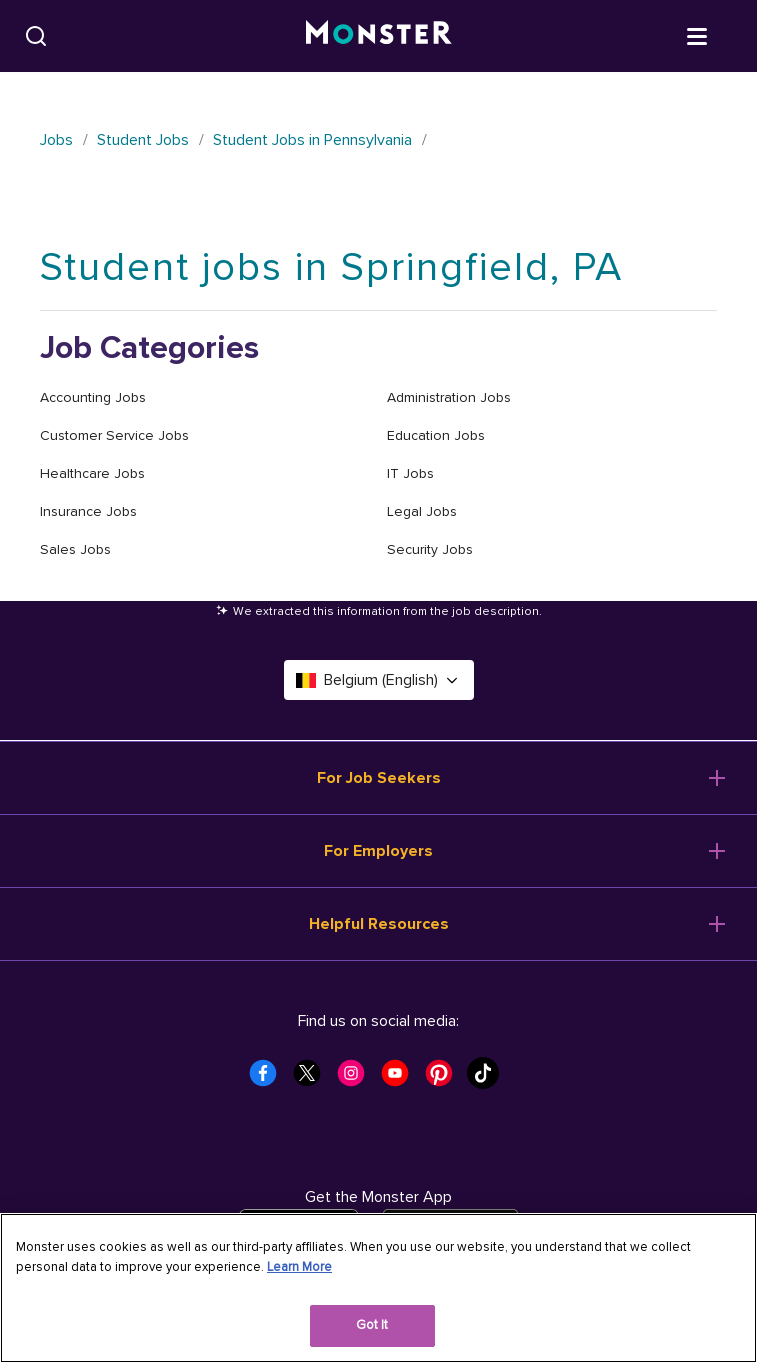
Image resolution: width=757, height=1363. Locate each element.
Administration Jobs (449, 397)
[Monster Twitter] (313, 1079)
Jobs (56, 140)
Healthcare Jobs (92, 473)
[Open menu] (717, 35)
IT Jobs (410, 473)
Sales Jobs (75, 549)
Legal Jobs (422, 511)
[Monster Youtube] (401, 1079)
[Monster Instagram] (357, 1079)
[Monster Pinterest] (445, 1079)
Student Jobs (143, 140)
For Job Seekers (379, 778)
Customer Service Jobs (114, 435)
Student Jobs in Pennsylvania (312, 140)
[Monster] (379, 36)
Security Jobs (430, 549)
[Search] (36, 36)
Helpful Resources (379, 924)
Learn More (299, 1267)
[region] (378, 1288)
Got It (372, 1325)
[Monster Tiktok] (489, 1079)
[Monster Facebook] (269, 1079)
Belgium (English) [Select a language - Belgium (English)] (379, 680)
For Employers (378, 851)
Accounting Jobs (93, 397)
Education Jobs (436, 435)
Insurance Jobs (88, 511)
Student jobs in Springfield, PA (331, 267)
